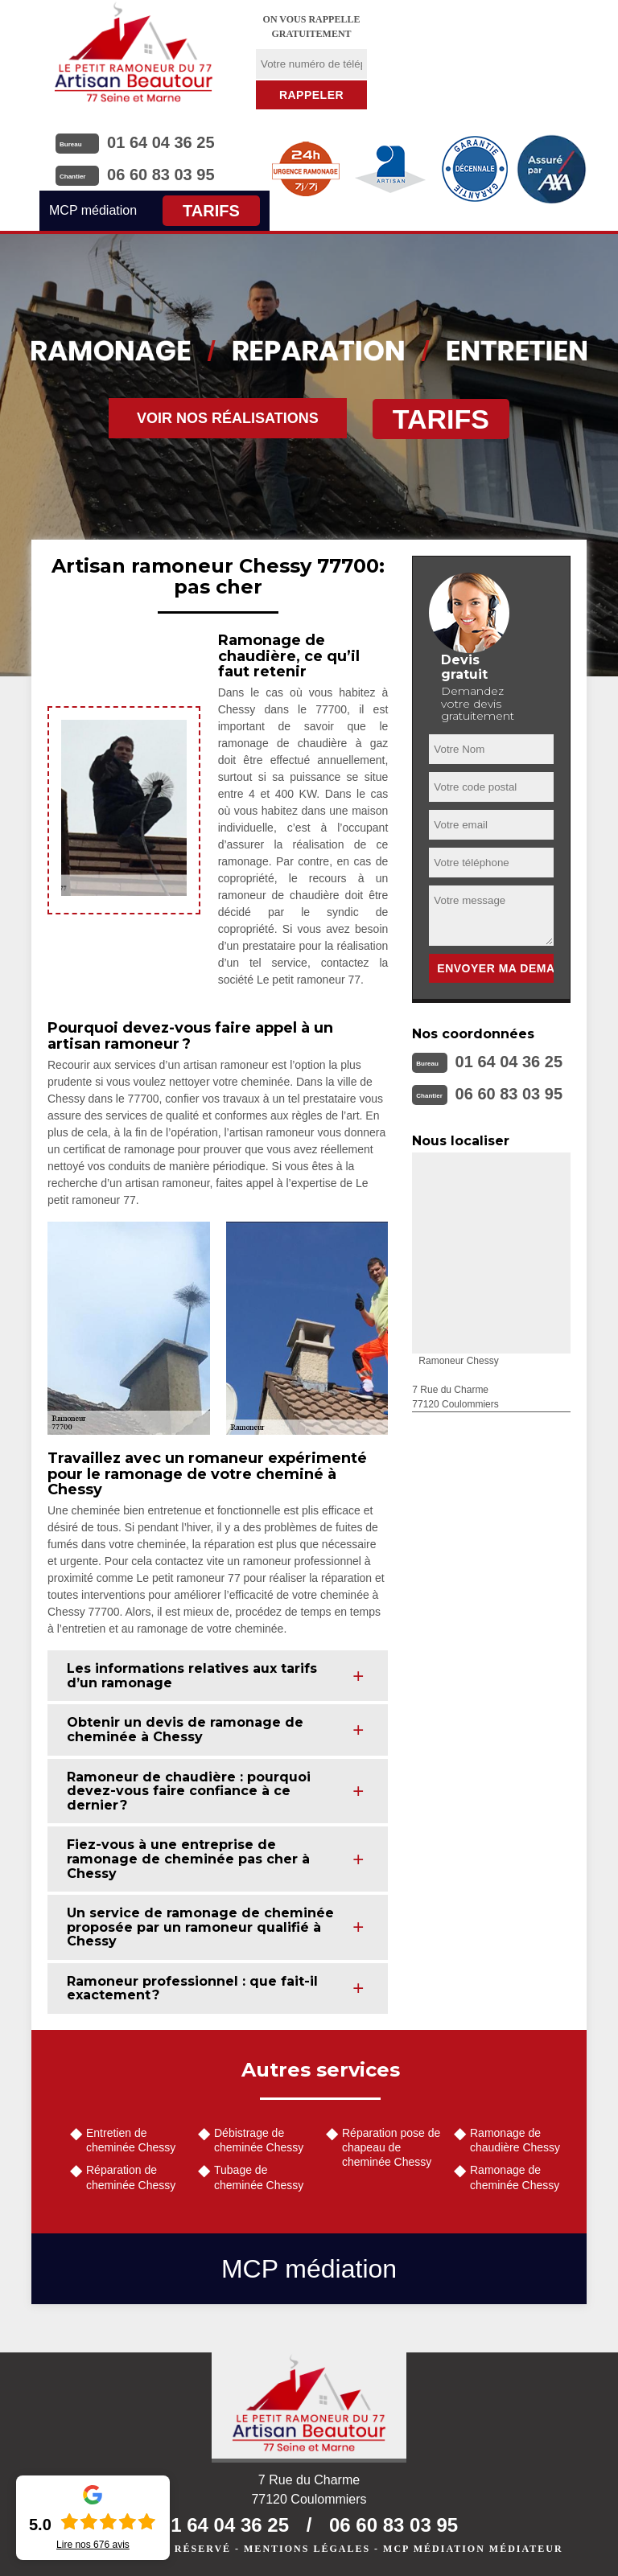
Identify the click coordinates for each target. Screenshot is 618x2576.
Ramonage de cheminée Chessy (514, 2177)
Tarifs (211, 211)
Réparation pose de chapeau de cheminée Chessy (391, 2147)
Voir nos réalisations (228, 418)
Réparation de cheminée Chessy (130, 2177)
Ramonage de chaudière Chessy (515, 2140)
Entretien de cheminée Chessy (130, 2140)
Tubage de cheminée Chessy (258, 2177)
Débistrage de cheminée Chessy (258, 2140)
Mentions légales (307, 2548)
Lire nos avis (93, 2544)
